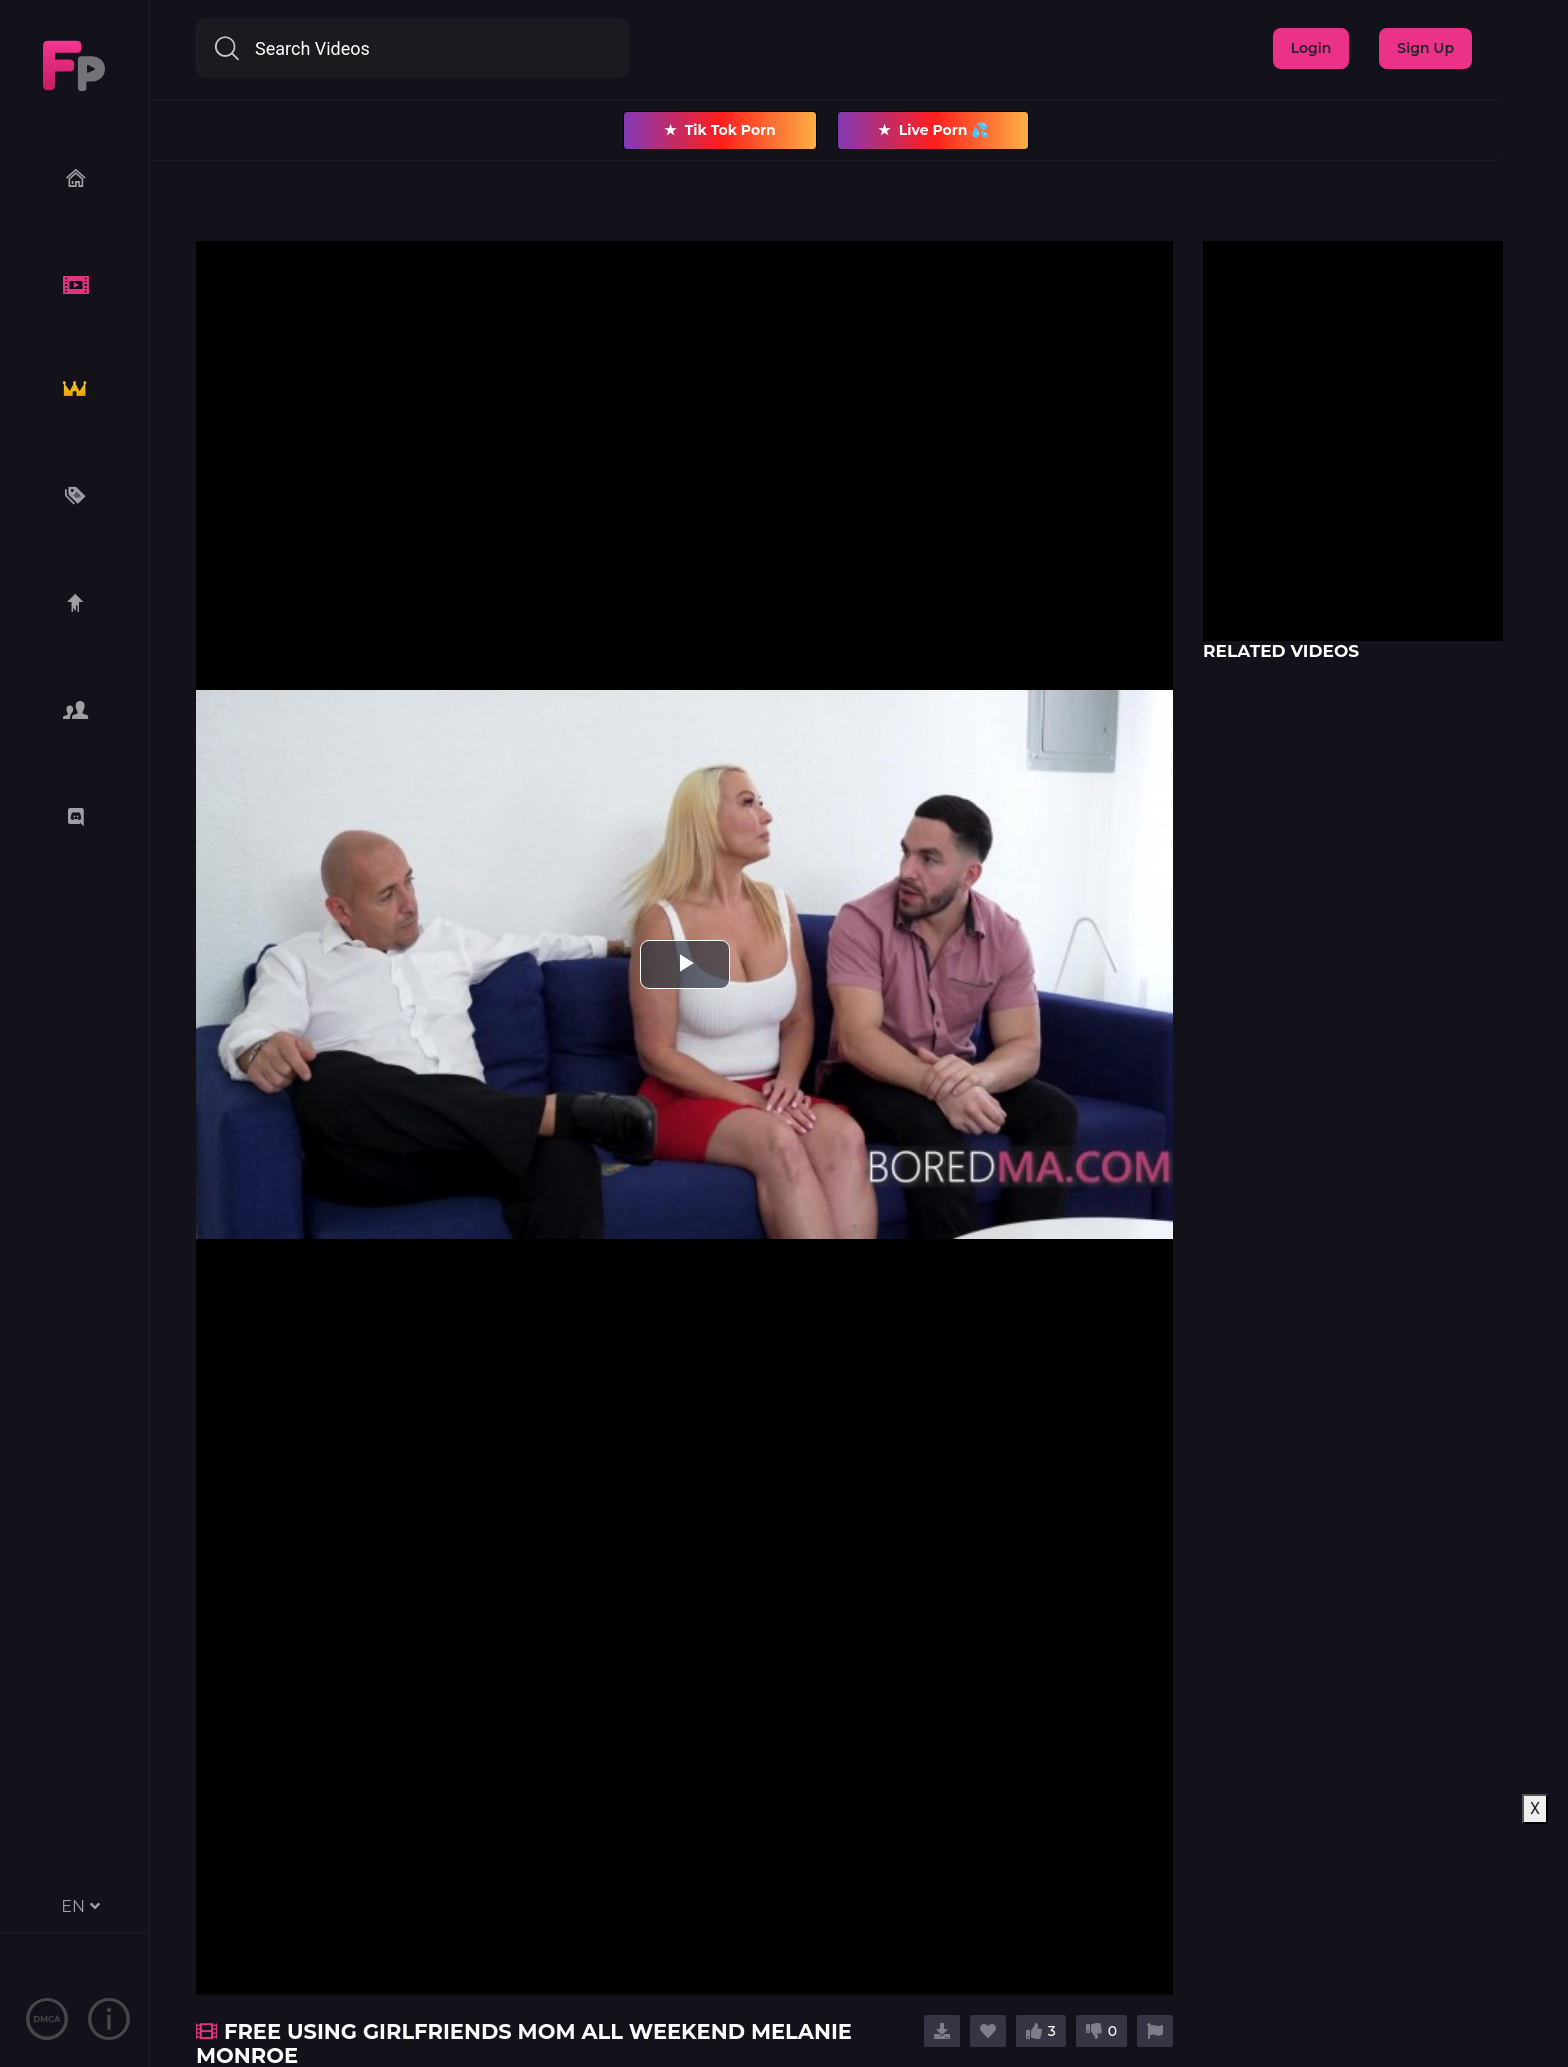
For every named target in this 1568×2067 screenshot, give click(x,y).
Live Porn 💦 (933, 130)
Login (1311, 48)
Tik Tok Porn (720, 130)
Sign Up (1425, 48)
